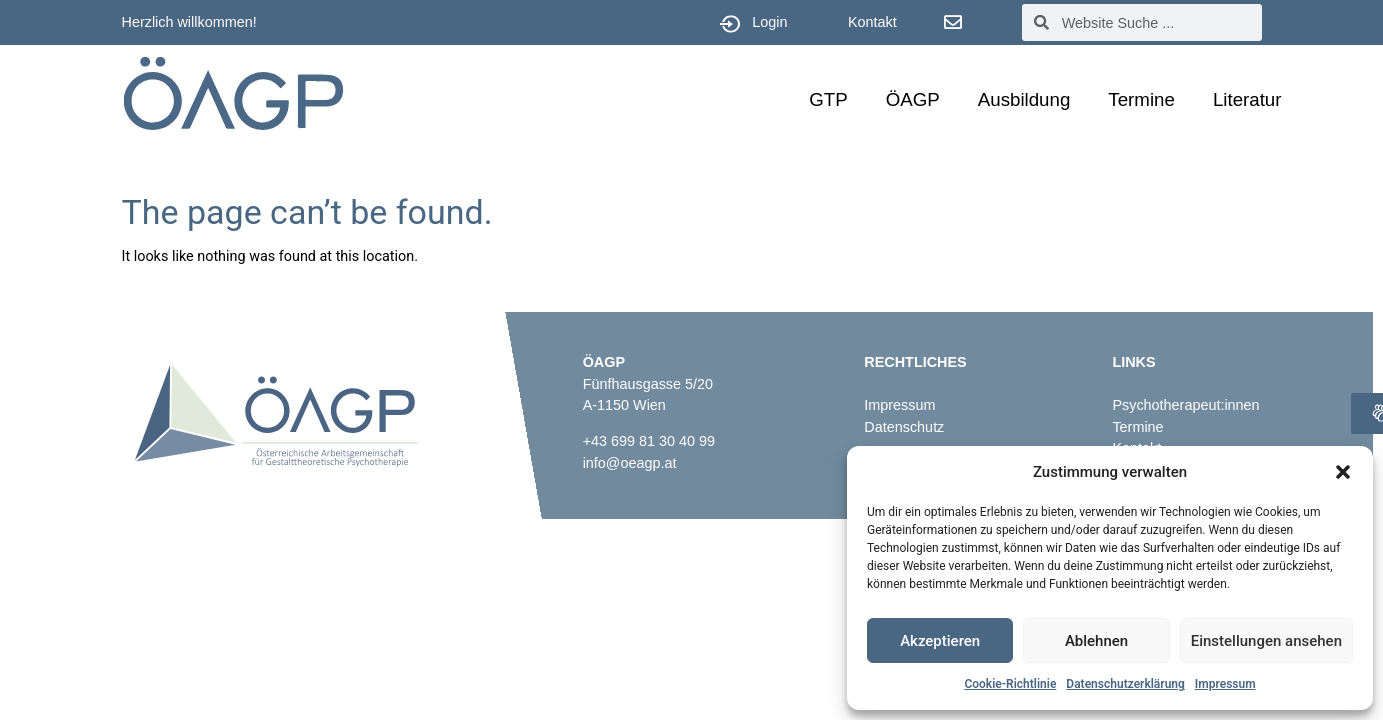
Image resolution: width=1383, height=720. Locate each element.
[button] (1343, 472)
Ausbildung (1024, 99)
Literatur (1247, 99)
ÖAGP (913, 99)
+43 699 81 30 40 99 (649, 441)
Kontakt (872, 22)
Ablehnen (1096, 641)
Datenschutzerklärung (1125, 684)
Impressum (1225, 684)
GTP (828, 99)
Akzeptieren (940, 641)
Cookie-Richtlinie (1010, 684)
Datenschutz (904, 427)
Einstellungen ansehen (1266, 641)
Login (769, 22)
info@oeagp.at (630, 463)
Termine (1141, 99)
